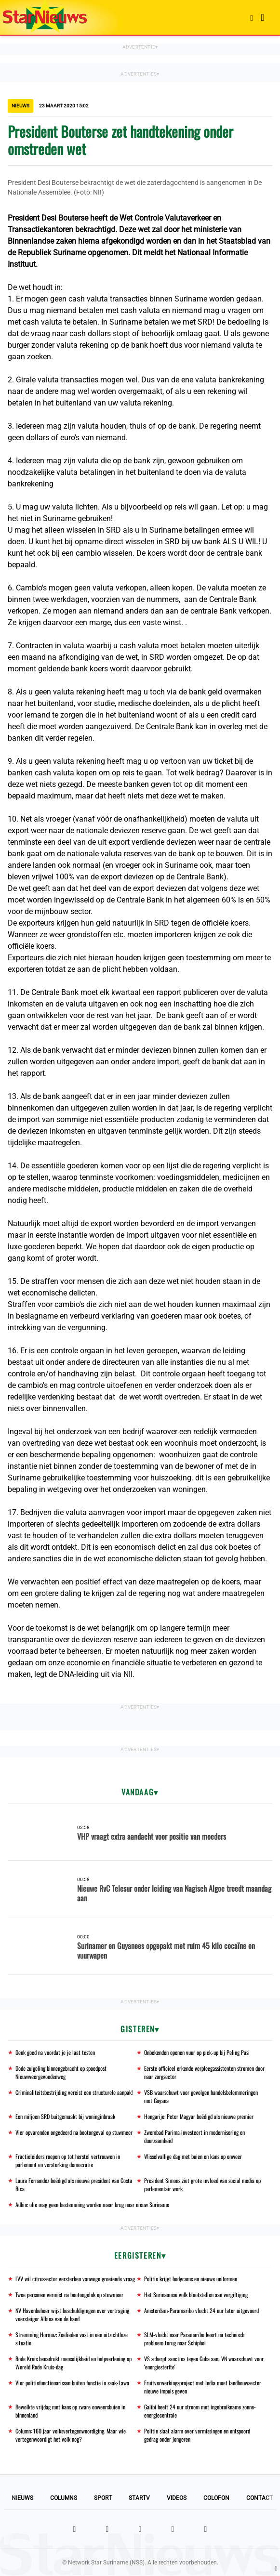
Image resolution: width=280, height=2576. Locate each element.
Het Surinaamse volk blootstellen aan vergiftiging (196, 2294)
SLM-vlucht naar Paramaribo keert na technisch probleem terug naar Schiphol (194, 2338)
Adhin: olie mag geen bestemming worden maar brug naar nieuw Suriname (92, 2204)
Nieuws (22, 2498)
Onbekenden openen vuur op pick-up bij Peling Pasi (197, 2052)
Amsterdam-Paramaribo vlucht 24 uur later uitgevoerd (201, 2310)
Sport (103, 2498)
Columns (63, 2498)
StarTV (139, 2498)
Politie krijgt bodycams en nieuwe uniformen (190, 2279)
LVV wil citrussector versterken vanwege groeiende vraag (75, 2279)
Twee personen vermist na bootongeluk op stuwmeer (69, 2294)
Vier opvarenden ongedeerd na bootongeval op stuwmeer (74, 2132)
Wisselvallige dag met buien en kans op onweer (193, 2156)
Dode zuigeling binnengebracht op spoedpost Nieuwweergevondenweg (61, 2072)
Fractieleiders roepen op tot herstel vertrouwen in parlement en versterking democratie (67, 2160)
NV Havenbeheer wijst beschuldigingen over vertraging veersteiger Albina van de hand (72, 2314)
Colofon (216, 2498)
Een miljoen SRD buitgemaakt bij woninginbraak (65, 2116)
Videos (177, 2498)
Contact (259, 2498)
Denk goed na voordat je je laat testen (55, 2052)
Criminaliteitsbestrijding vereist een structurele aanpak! (74, 2092)
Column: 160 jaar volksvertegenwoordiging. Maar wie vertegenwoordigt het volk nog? (70, 2435)
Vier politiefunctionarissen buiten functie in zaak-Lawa (72, 2383)
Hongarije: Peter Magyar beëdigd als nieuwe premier (198, 2116)
